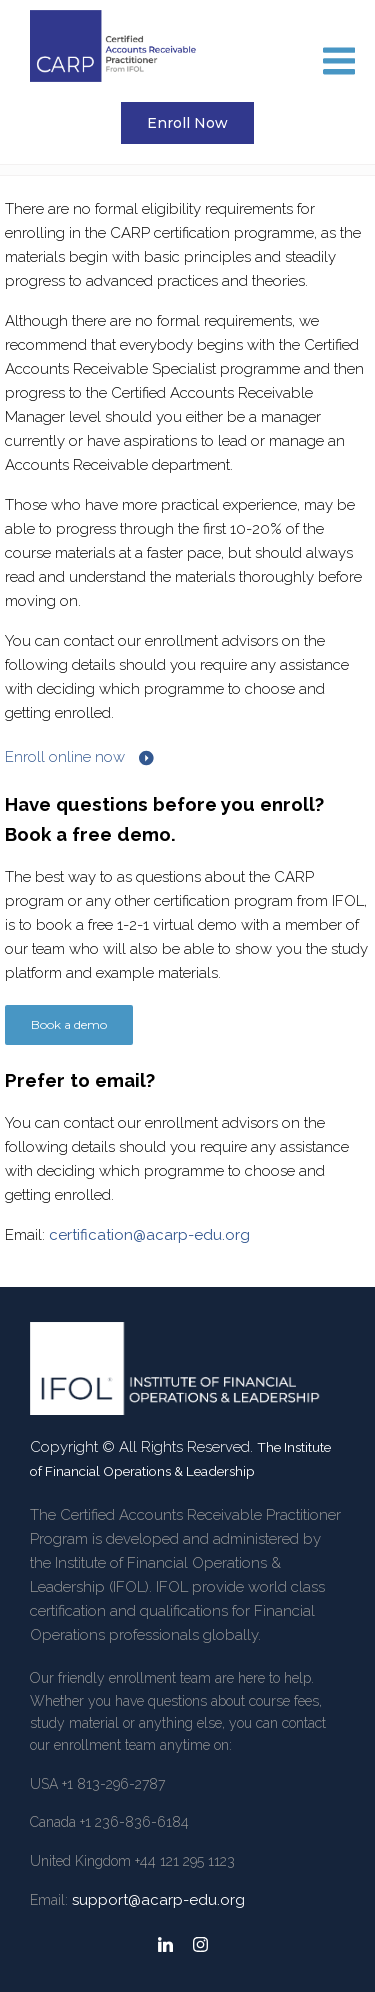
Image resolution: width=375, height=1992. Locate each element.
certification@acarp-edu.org (149, 1235)
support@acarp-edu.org (158, 1900)
